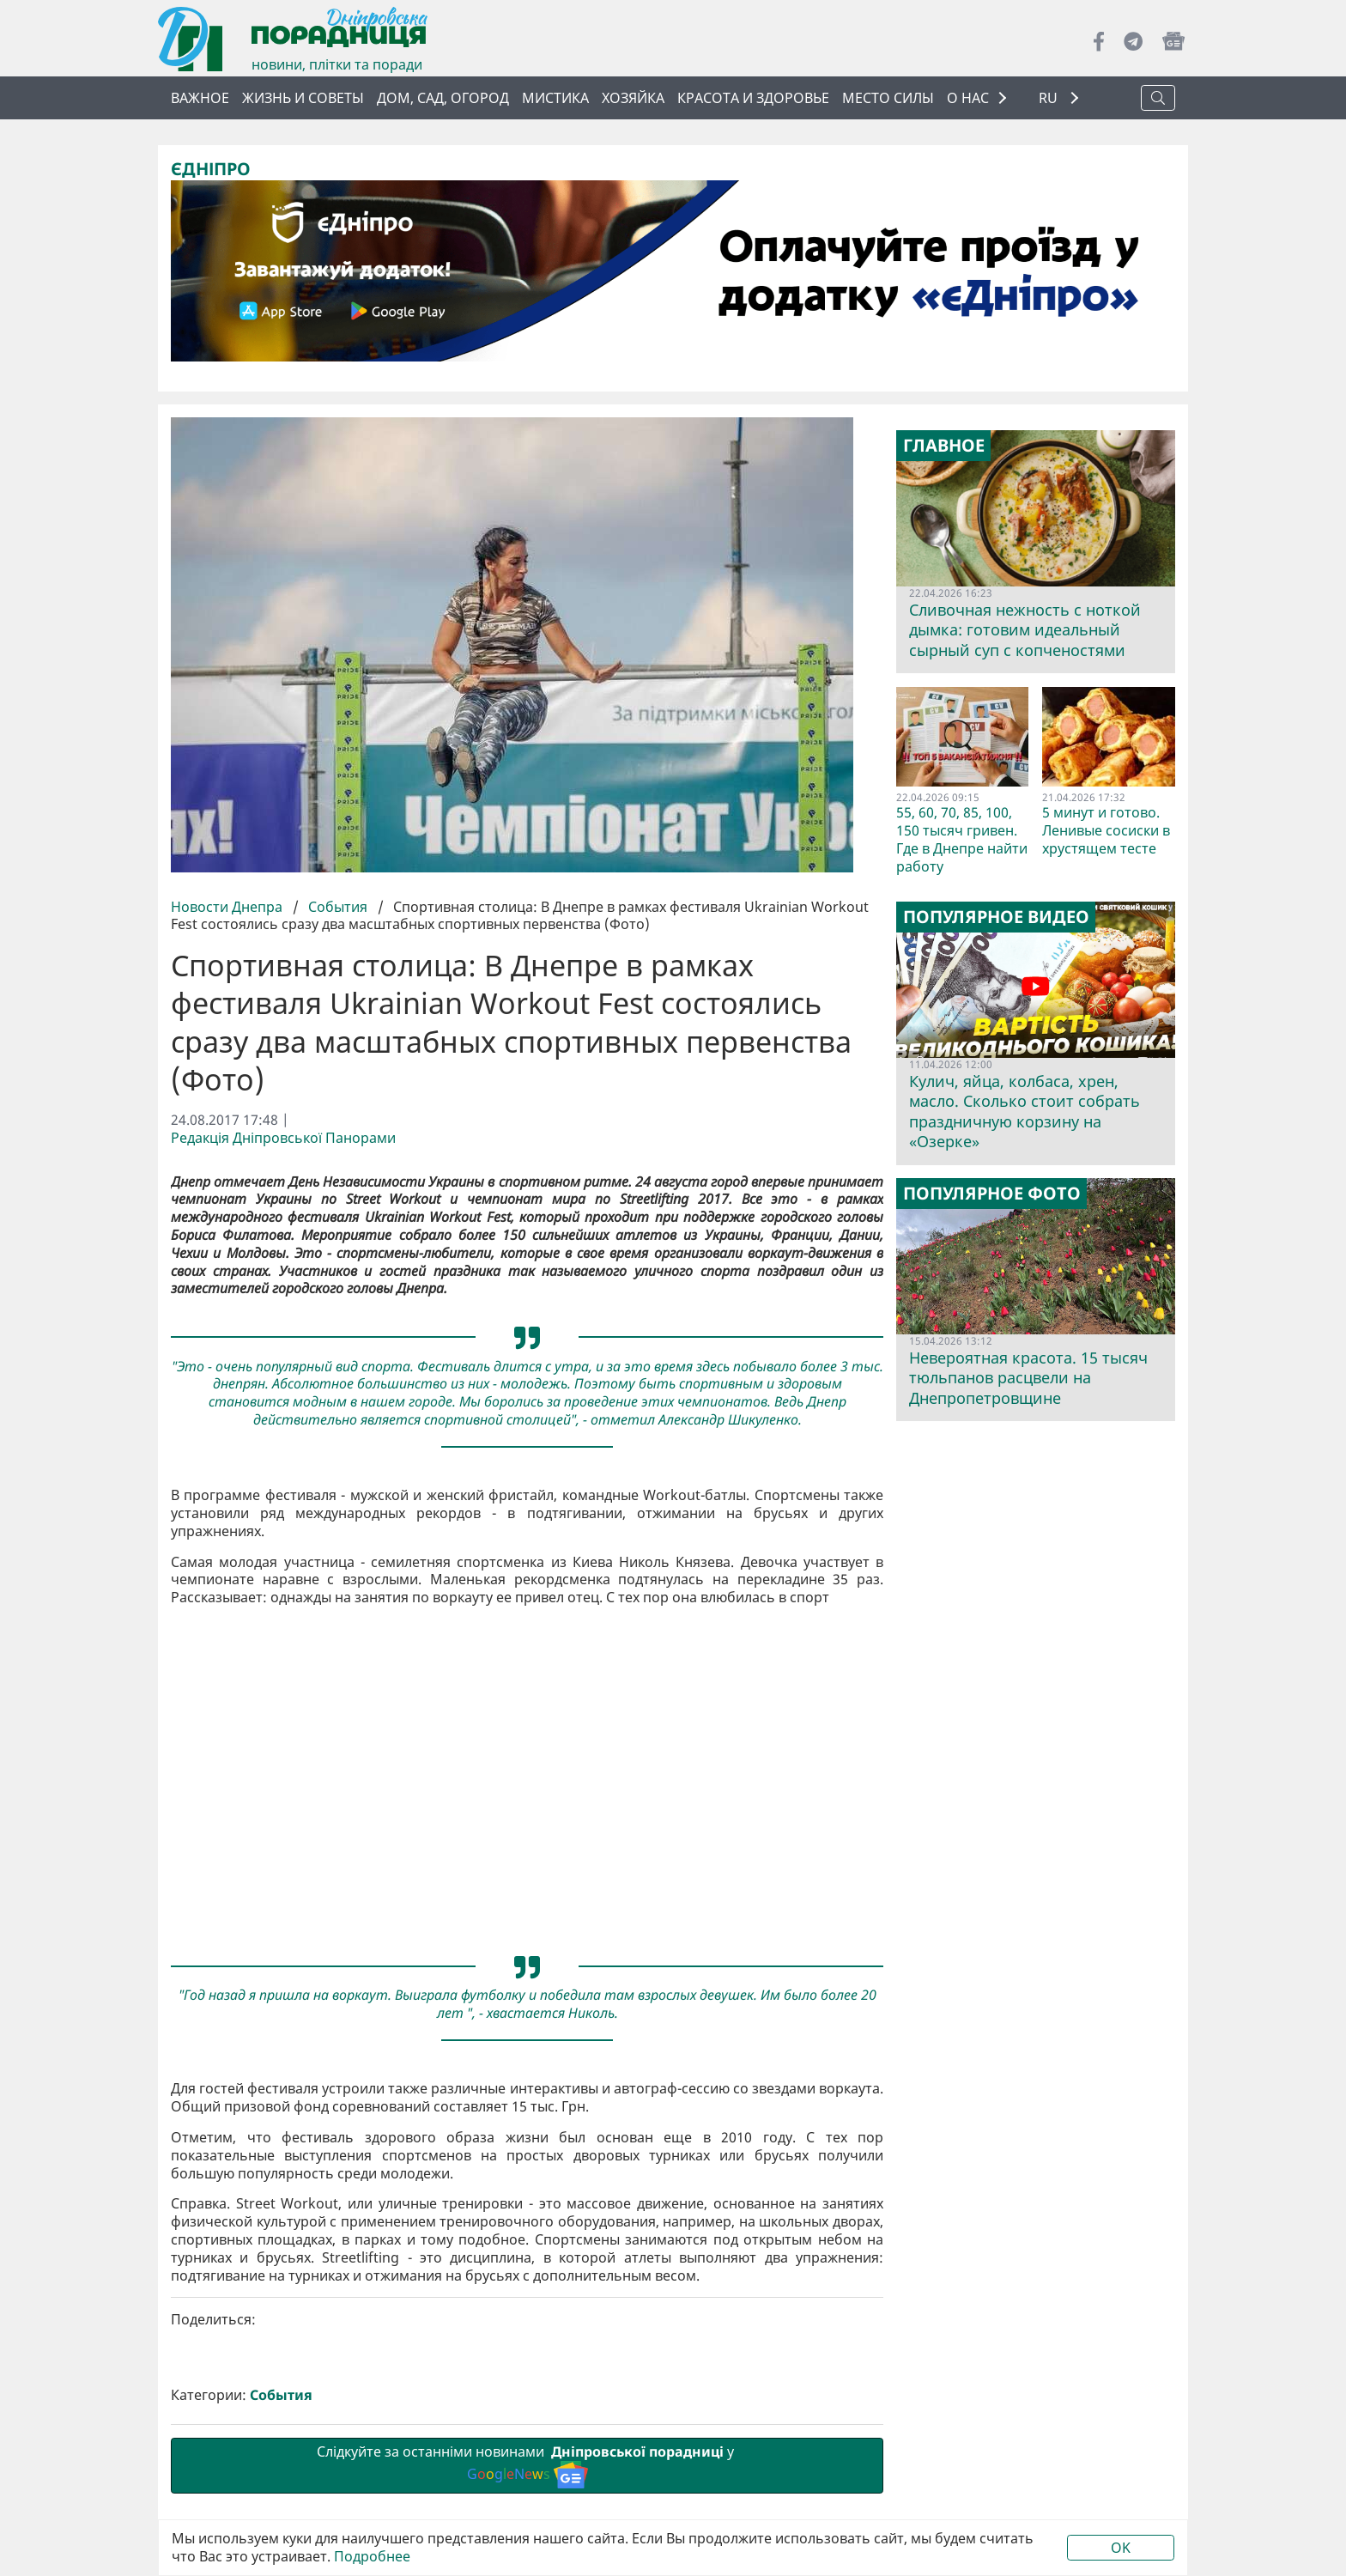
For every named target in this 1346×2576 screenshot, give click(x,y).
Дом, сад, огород (443, 97)
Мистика (555, 97)
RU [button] (1050, 98)
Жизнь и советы (303, 97)
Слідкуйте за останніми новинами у (527, 2465)
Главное (944, 445)
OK (1121, 2547)
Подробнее (372, 2557)
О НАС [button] (968, 97)
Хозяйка (633, 97)
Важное (200, 97)
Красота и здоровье (753, 97)
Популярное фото (992, 1193)
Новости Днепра (228, 906)
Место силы (888, 97)
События (337, 906)
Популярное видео (996, 917)
